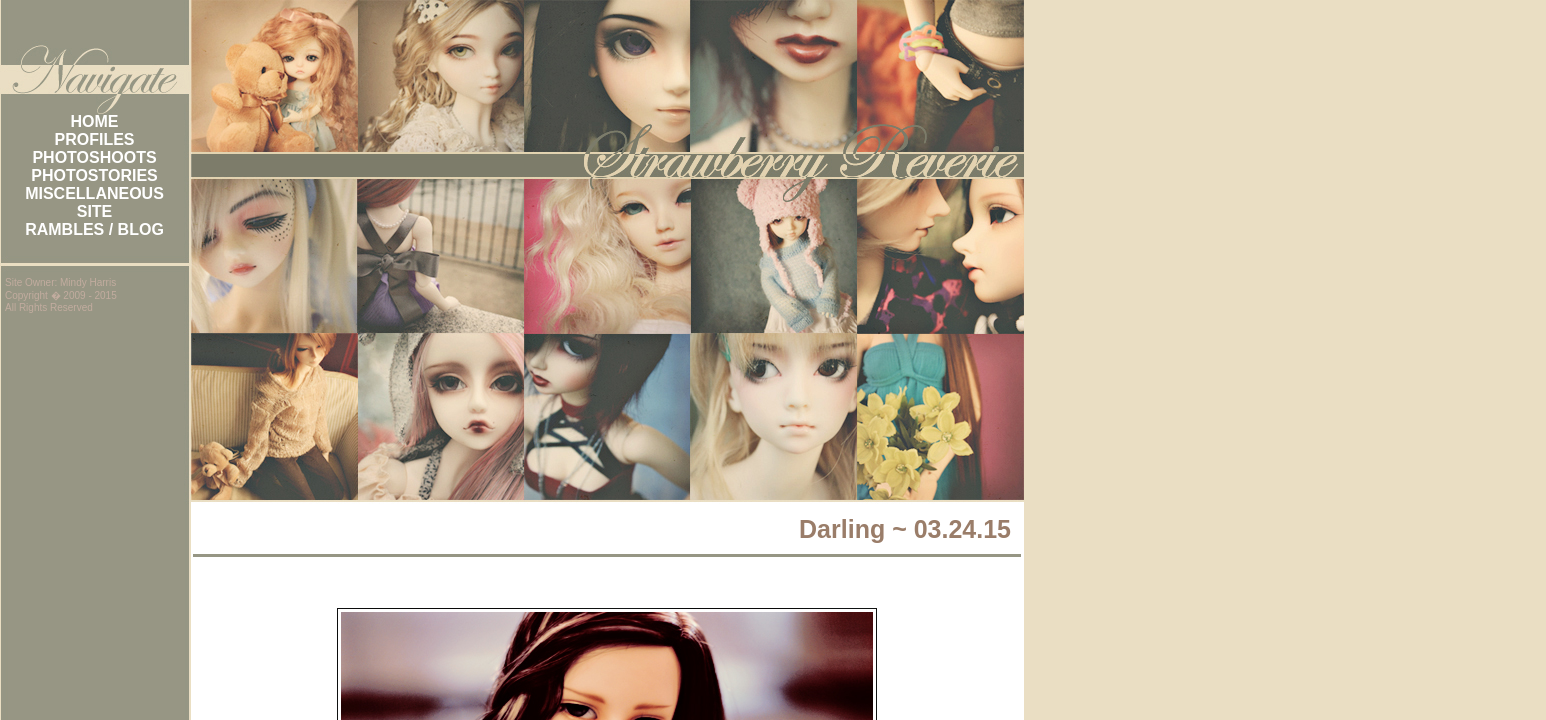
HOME (95, 121)
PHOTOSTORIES (94, 175)
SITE (95, 211)
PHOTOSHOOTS (94, 157)
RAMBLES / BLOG (94, 229)
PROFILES (94, 139)
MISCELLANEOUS (94, 193)
